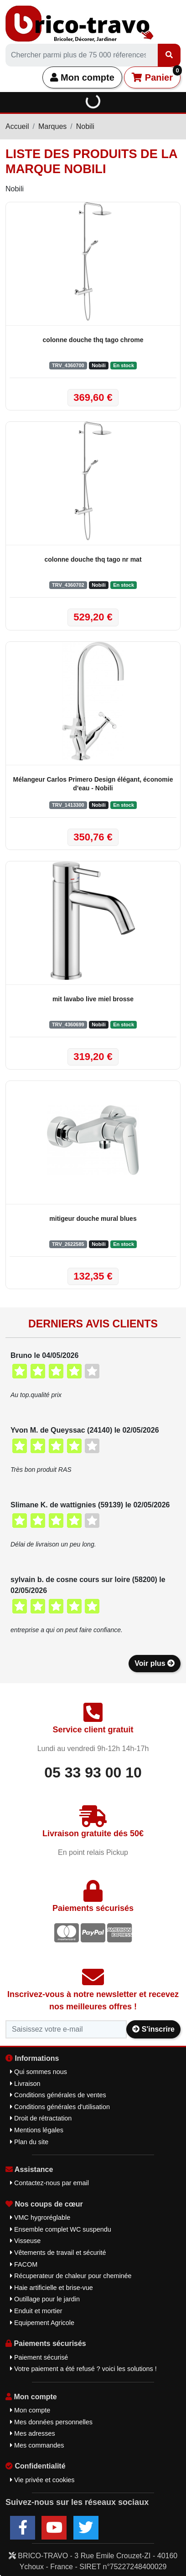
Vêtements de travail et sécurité (58, 2252)
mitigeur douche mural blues (92, 1218)
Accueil (17, 126)
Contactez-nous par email (49, 2183)
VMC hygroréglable (40, 2217)
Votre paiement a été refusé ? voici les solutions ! (83, 2368)
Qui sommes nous (38, 2071)
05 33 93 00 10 (93, 1772)
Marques (52, 126)
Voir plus (154, 1663)
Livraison (25, 2083)
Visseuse (25, 2240)
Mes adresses (32, 2433)
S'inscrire (153, 2029)
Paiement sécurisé (39, 2357)
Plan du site (29, 2142)
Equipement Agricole (42, 2322)
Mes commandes (37, 2445)
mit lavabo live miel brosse (93, 999)
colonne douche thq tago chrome (93, 339)
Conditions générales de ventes (58, 2095)
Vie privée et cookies (42, 2480)
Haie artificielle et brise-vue (51, 2287)
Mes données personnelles (51, 2422)
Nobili (85, 126)
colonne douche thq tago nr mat (92, 559)
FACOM (23, 2264)
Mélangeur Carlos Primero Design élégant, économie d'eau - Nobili (93, 784)
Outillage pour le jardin (45, 2299)
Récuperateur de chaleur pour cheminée (71, 2275)
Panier (156, 74)
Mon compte (82, 77)
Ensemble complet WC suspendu (60, 2229)
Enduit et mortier (36, 2311)
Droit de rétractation (41, 2118)
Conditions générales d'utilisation (60, 2106)
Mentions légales (36, 2130)
